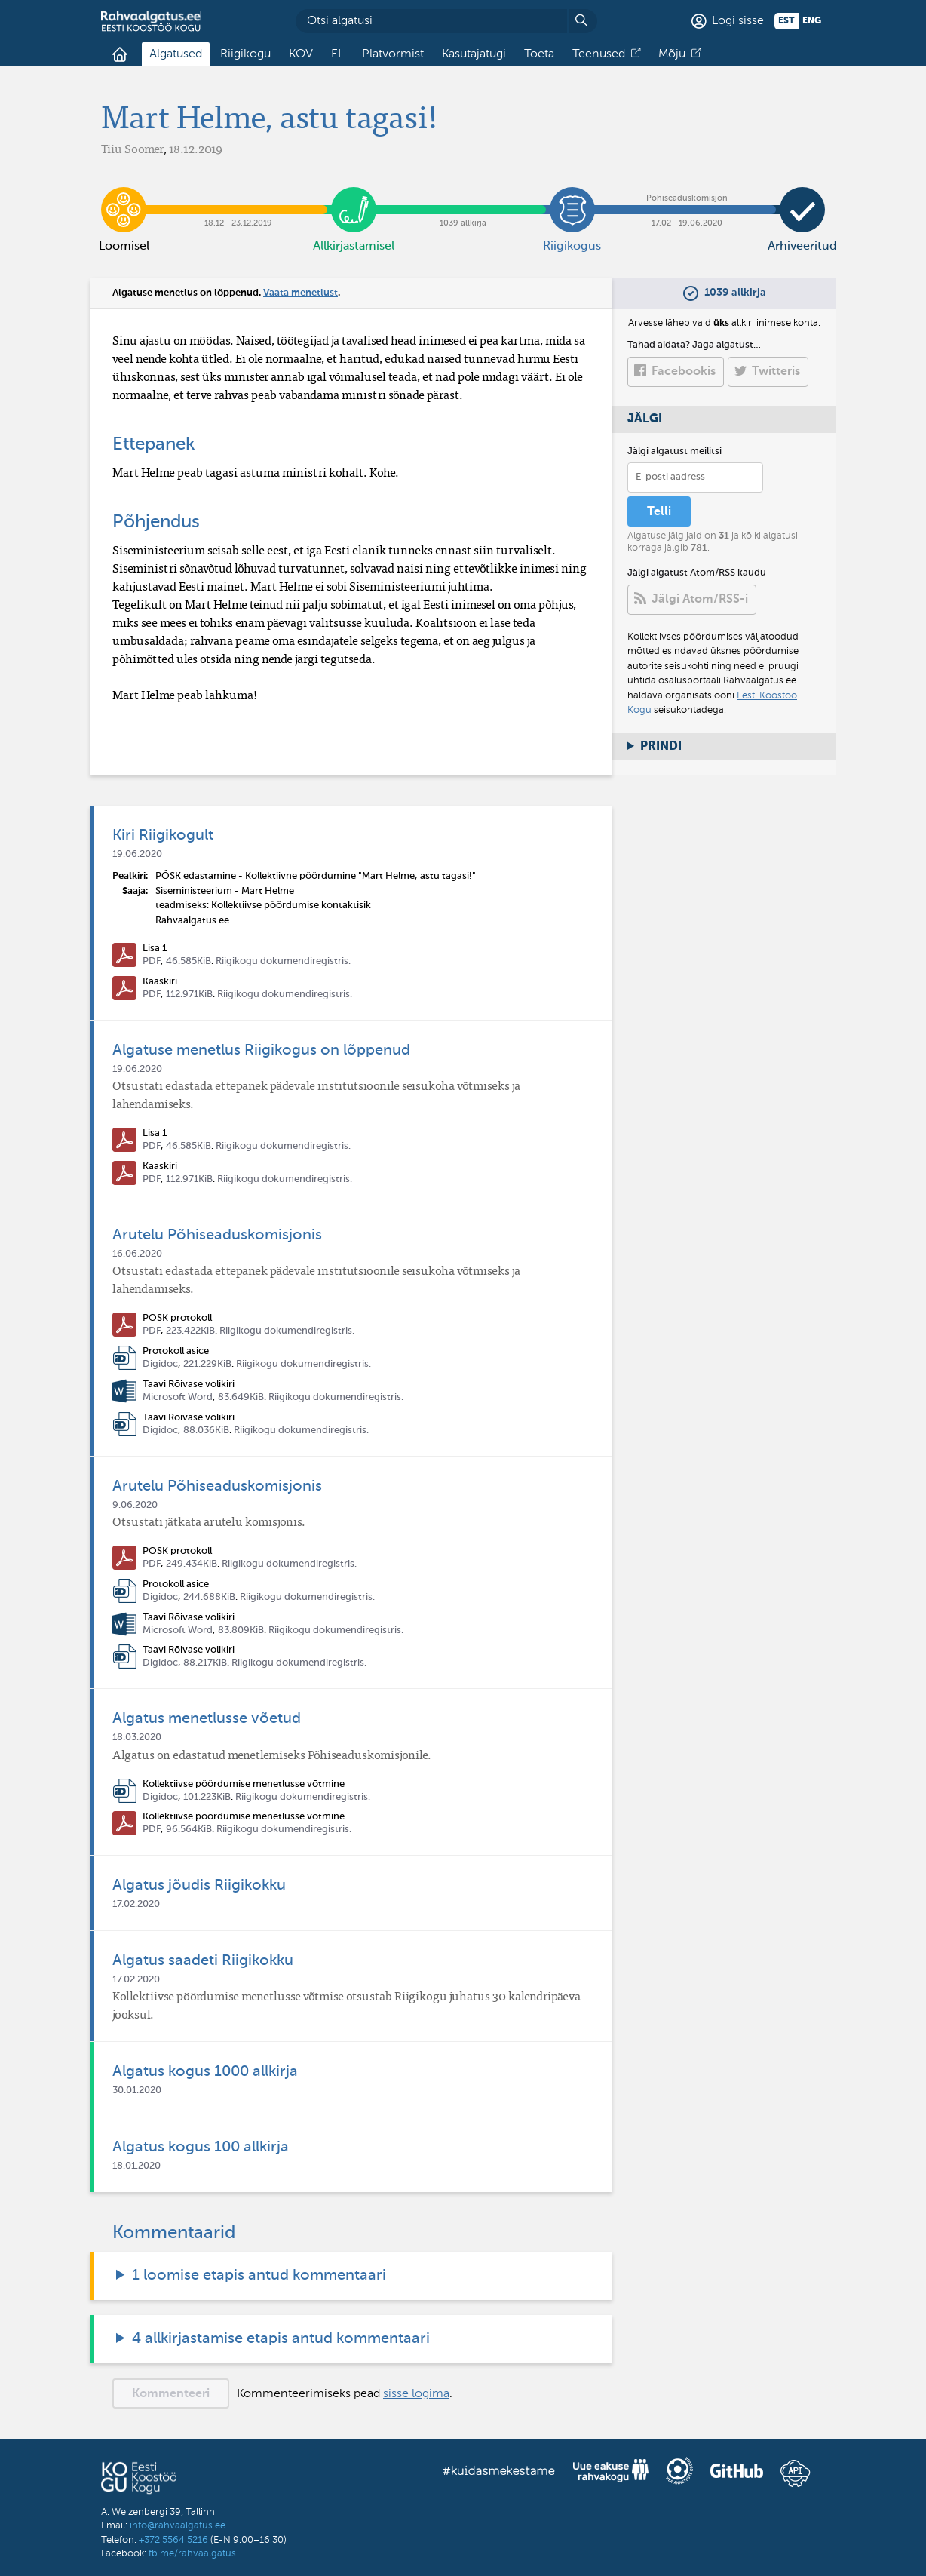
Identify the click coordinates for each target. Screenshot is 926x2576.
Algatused (175, 54)
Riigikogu (245, 54)
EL (337, 54)
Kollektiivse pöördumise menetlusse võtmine (244, 1784)
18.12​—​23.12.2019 (239, 198)
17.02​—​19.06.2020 (687, 198)
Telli (659, 512)
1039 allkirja (463, 198)
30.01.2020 (136, 2090)
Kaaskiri (160, 982)
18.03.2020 (136, 1737)
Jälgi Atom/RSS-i (700, 600)
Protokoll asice (176, 1351)
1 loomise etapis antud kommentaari (259, 2275)
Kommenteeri (171, 2394)
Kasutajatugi (474, 54)
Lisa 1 (155, 948)
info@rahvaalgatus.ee (177, 2526)
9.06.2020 (135, 1505)
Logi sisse (738, 21)
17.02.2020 (136, 1904)
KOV (301, 54)
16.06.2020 (137, 1254)
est (786, 21)
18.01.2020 (136, 2166)
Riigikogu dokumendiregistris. (283, 961)
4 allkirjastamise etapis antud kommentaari (281, 2339)
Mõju (671, 54)
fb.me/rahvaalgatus (192, 2554)
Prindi (661, 747)
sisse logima (416, 2394)
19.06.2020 (137, 854)
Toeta (539, 54)
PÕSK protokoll (177, 1318)
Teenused (598, 54)
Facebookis (684, 372)
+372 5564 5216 (173, 2540)
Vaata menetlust (300, 293)
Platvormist (393, 54)
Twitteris (776, 372)
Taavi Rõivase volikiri (189, 1384)
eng (811, 21)
